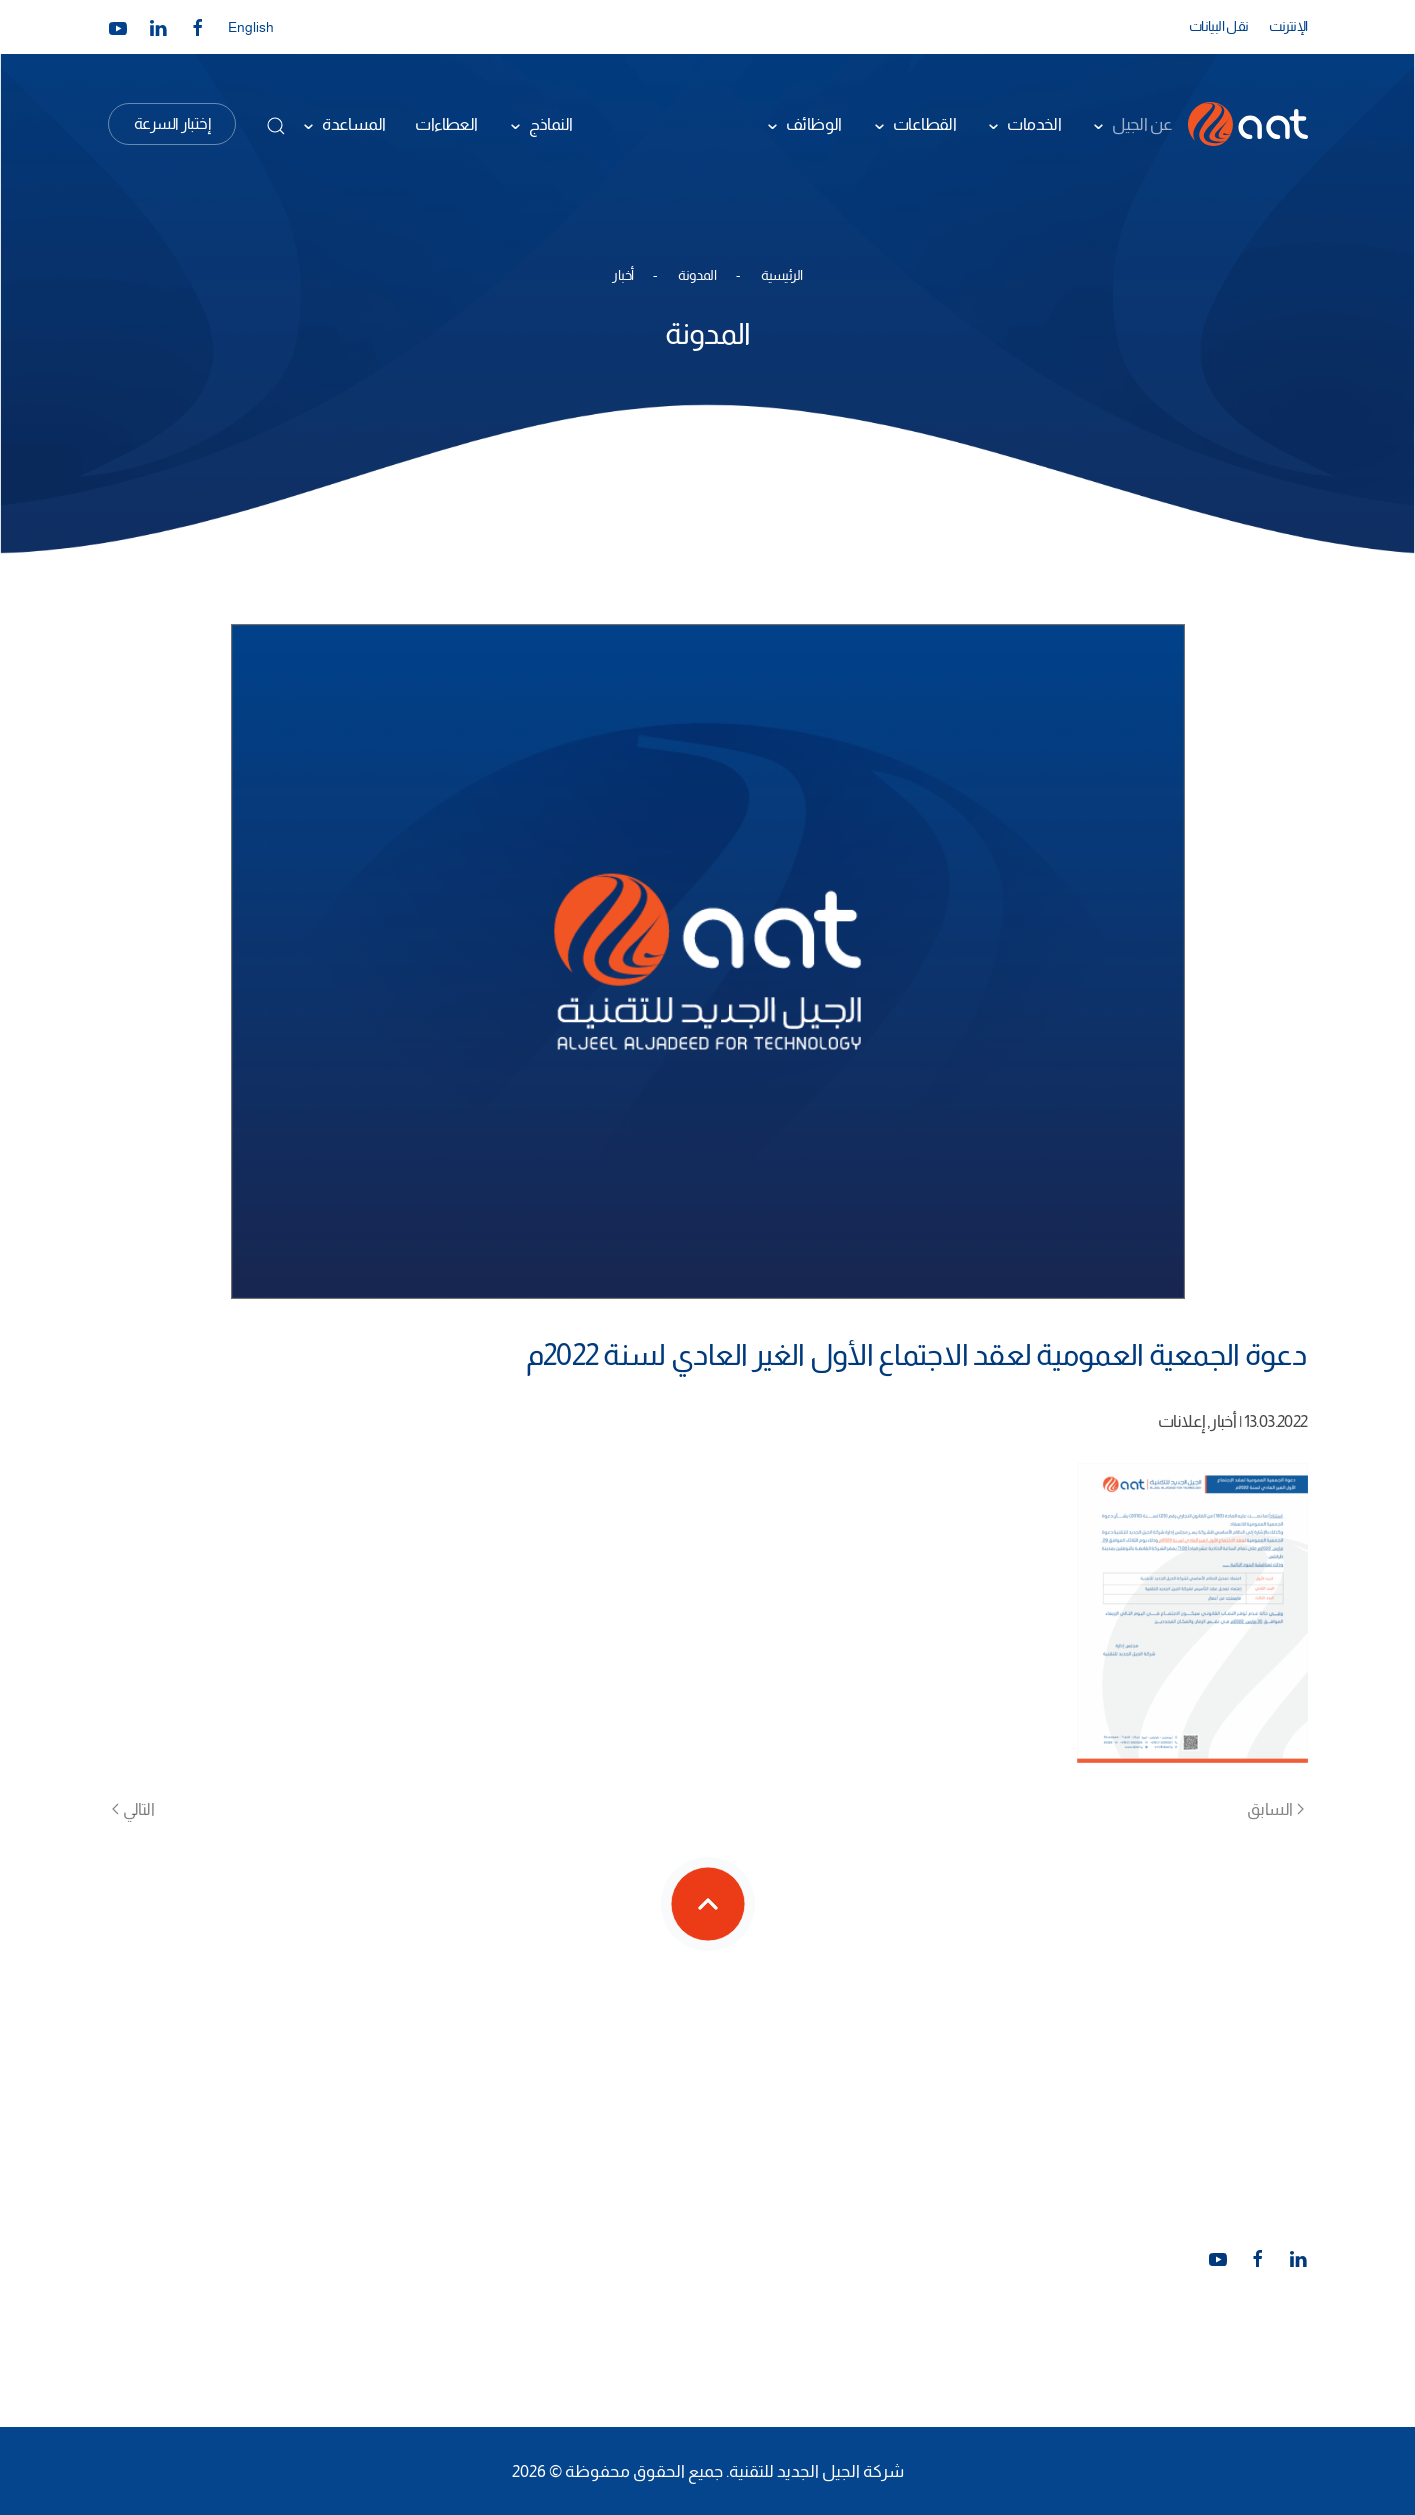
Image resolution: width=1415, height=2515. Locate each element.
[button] (276, 126)
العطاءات (446, 124)
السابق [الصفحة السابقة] (1275, 1809)
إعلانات (1181, 1421)
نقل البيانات (1219, 26)
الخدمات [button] (1034, 124)
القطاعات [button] (924, 124)
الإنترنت (1288, 26)
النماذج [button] (551, 124)
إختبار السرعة (172, 123)
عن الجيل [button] (1142, 124)
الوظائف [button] (814, 124)
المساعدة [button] (353, 124)
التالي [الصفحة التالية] (133, 1809)
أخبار (1223, 1421)
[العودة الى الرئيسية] (1248, 124)
